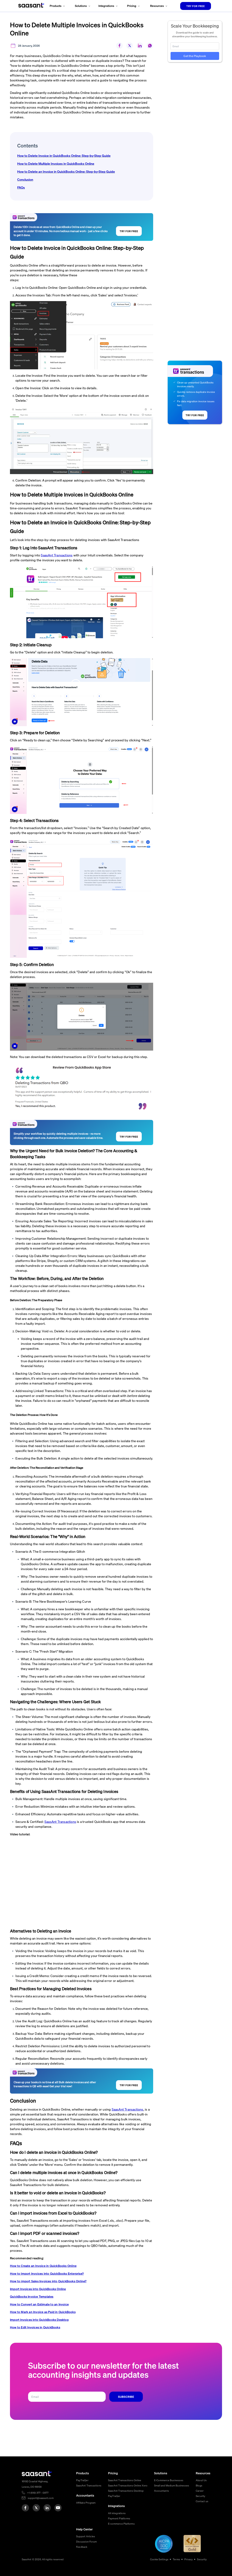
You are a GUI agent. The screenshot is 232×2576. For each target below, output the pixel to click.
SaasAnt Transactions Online (124, 2480)
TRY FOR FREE (195, 6)
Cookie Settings (159, 2559)
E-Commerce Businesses (168, 2480)
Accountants (161, 2490)
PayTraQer (82, 2480)
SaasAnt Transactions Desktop (126, 2490)
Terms (176, 2559)
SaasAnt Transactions (88, 2485)
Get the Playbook (194, 56)
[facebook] (25, 2507)
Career (200, 2490)
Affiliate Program (86, 2502)
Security (200, 2495)
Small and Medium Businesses (171, 2485)
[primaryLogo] (37, 2473)
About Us (201, 2480)
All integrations (117, 2513)
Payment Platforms (119, 2518)
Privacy (188, 2559)
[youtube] (58, 2507)
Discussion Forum (86, 2541)
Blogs (199, 2485)
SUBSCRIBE (126, 2396)
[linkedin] (47, 2507)
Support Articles (85, 2536)
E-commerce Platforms (121, 2523)
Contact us (202, 2501)
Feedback (81, 2546)
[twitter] (36, 2507)
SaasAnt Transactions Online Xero (127, 2485)
